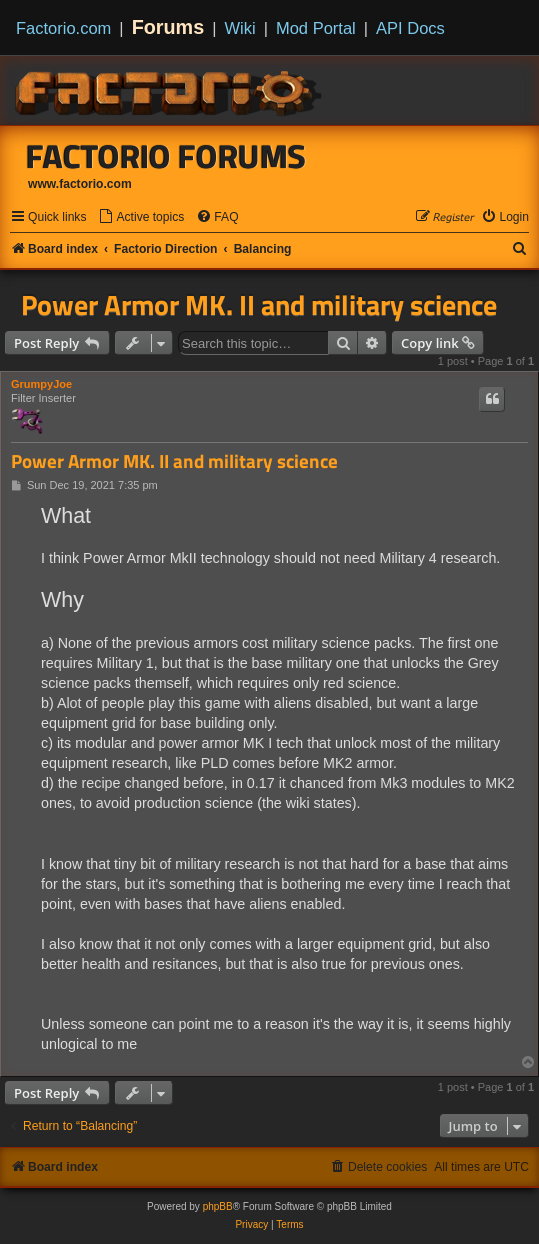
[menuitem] (141, 217)
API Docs (410, 28)
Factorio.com (63, 28)
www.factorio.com (80, 184)
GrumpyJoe (41, 384)
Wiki (240, 28)
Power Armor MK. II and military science (259, 305)
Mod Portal (316, 28)
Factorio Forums (166, 156)
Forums (168, 27)
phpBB (218, 1206)
